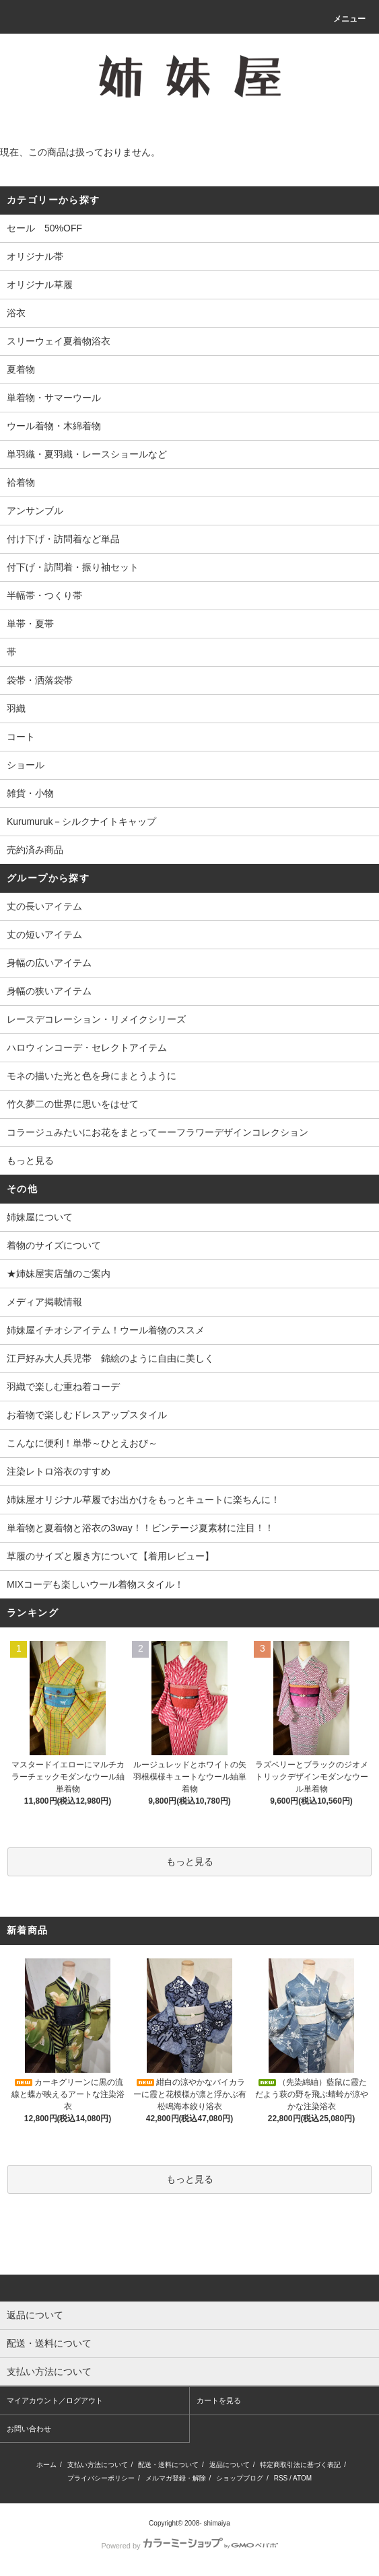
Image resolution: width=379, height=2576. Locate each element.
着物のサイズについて (54, 1245)
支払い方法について (97, 2464)
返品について (229, 2464)
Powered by (189, 2546)
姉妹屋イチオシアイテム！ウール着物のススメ (106, 1330)
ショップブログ (239, 2478)
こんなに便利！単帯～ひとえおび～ (82, 1443)
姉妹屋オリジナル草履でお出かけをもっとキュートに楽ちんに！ (143, 1499)
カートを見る (219, 2400)
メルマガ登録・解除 (175, 2478)
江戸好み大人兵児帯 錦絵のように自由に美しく (110, 1358)
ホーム (46, 2464)
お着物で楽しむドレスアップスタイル (87, 1414)
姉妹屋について (40, 1217)
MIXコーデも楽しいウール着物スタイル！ (95, 1584)
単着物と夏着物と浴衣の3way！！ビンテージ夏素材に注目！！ (140, 1527)
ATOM (302, 2478)
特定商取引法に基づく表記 (300, 2464)
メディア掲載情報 (44, 1301)
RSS (281, 2478)
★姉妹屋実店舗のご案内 (58, 1273)
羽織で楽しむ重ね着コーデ (63, 1386)
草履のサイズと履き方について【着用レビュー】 (110, 1556)
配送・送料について (168, 2464)
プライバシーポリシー (101, 2478)
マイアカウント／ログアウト (55, 2400)
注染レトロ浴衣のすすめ (58, 1471)
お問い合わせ (29, 2429)
